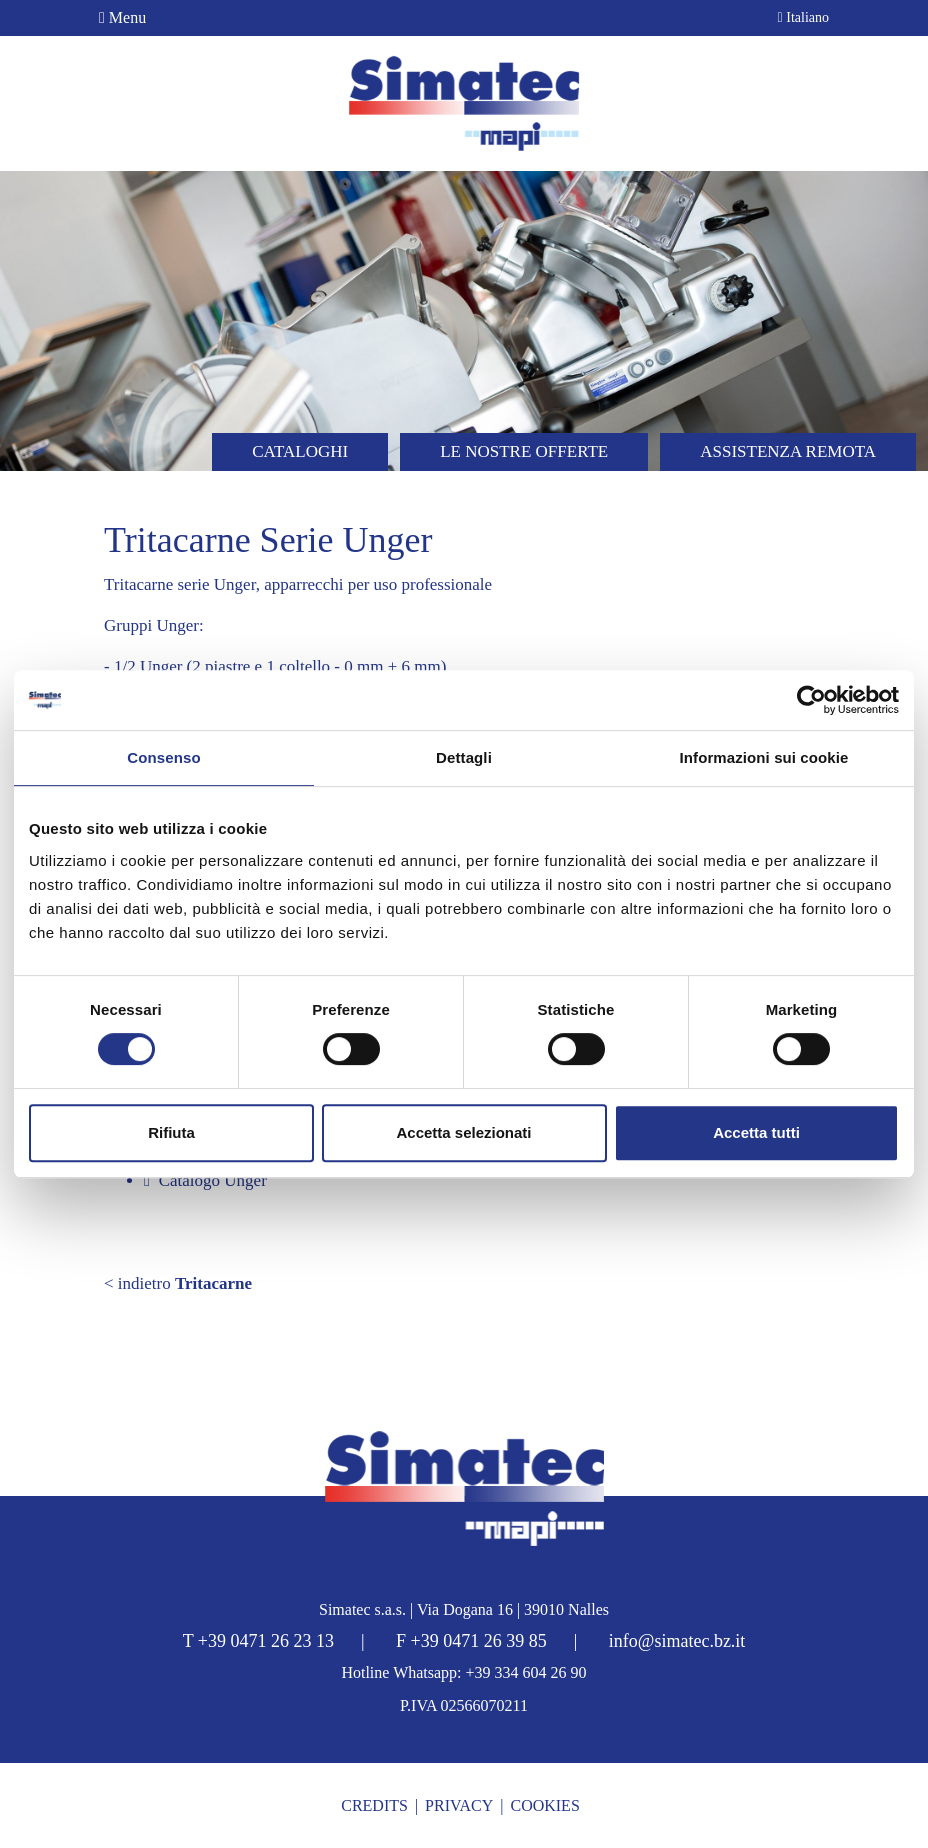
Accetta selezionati (463, 1132)
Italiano (803, 17)
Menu (122, 17)
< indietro (178, 1283)
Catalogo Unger (205, 1180)
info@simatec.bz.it (677, 1641)
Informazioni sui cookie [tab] (764, 757)
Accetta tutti (756, 1132)
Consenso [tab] (163, 757)
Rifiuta (171, 1132)
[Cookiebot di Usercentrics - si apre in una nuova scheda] (811, 700)
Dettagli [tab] (464, 757)
